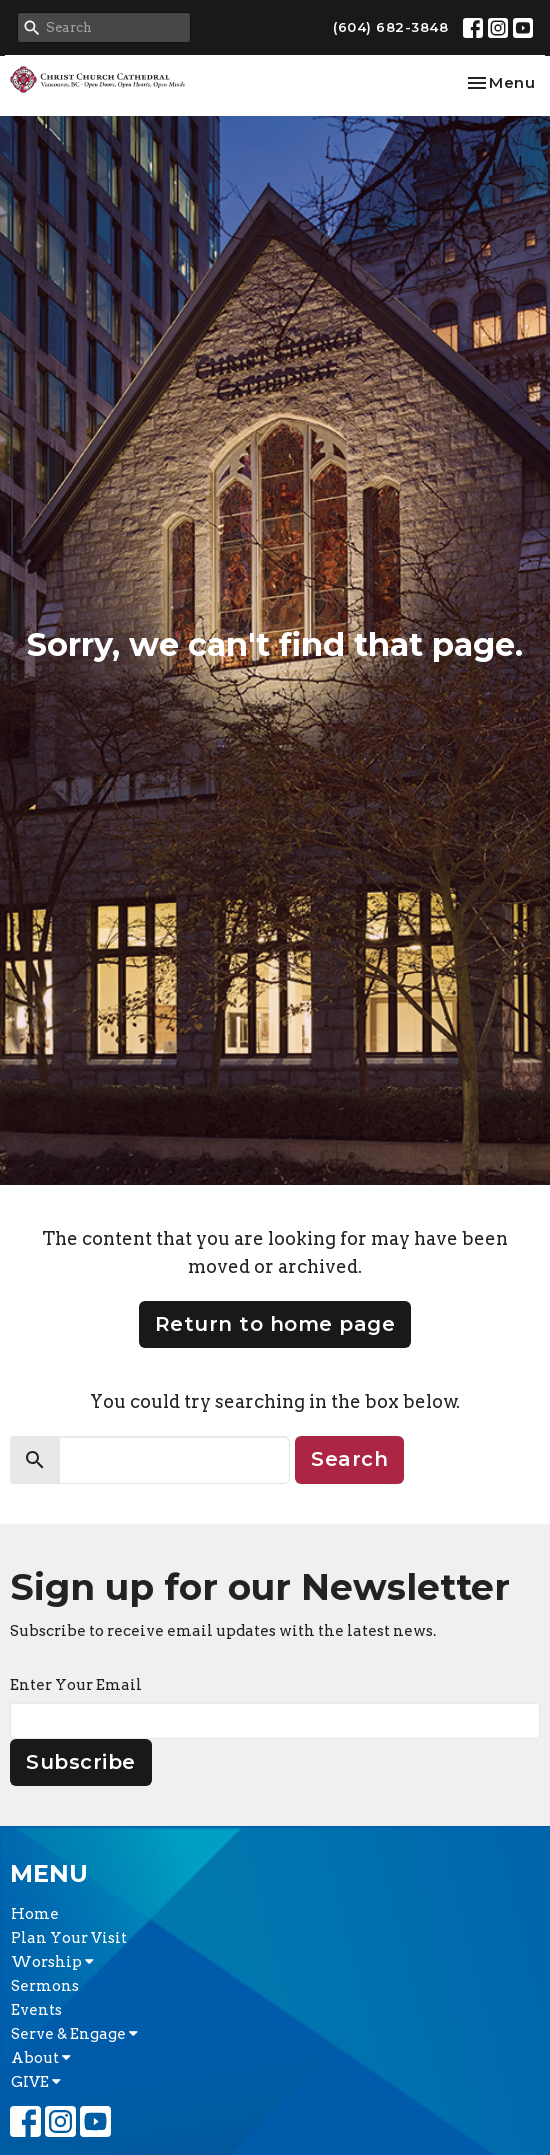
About (41, 2058)
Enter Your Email (76, 1685)
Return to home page (275, 1324)
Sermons (45, 1986)
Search (349, 1459)
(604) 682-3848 (390, 27)
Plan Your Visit (69, 1938)
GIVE (36, 2082)
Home (35, 1914)
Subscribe (81, 1762)
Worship (52, 1962)
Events (36, 2010)
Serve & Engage (74, 2034)
